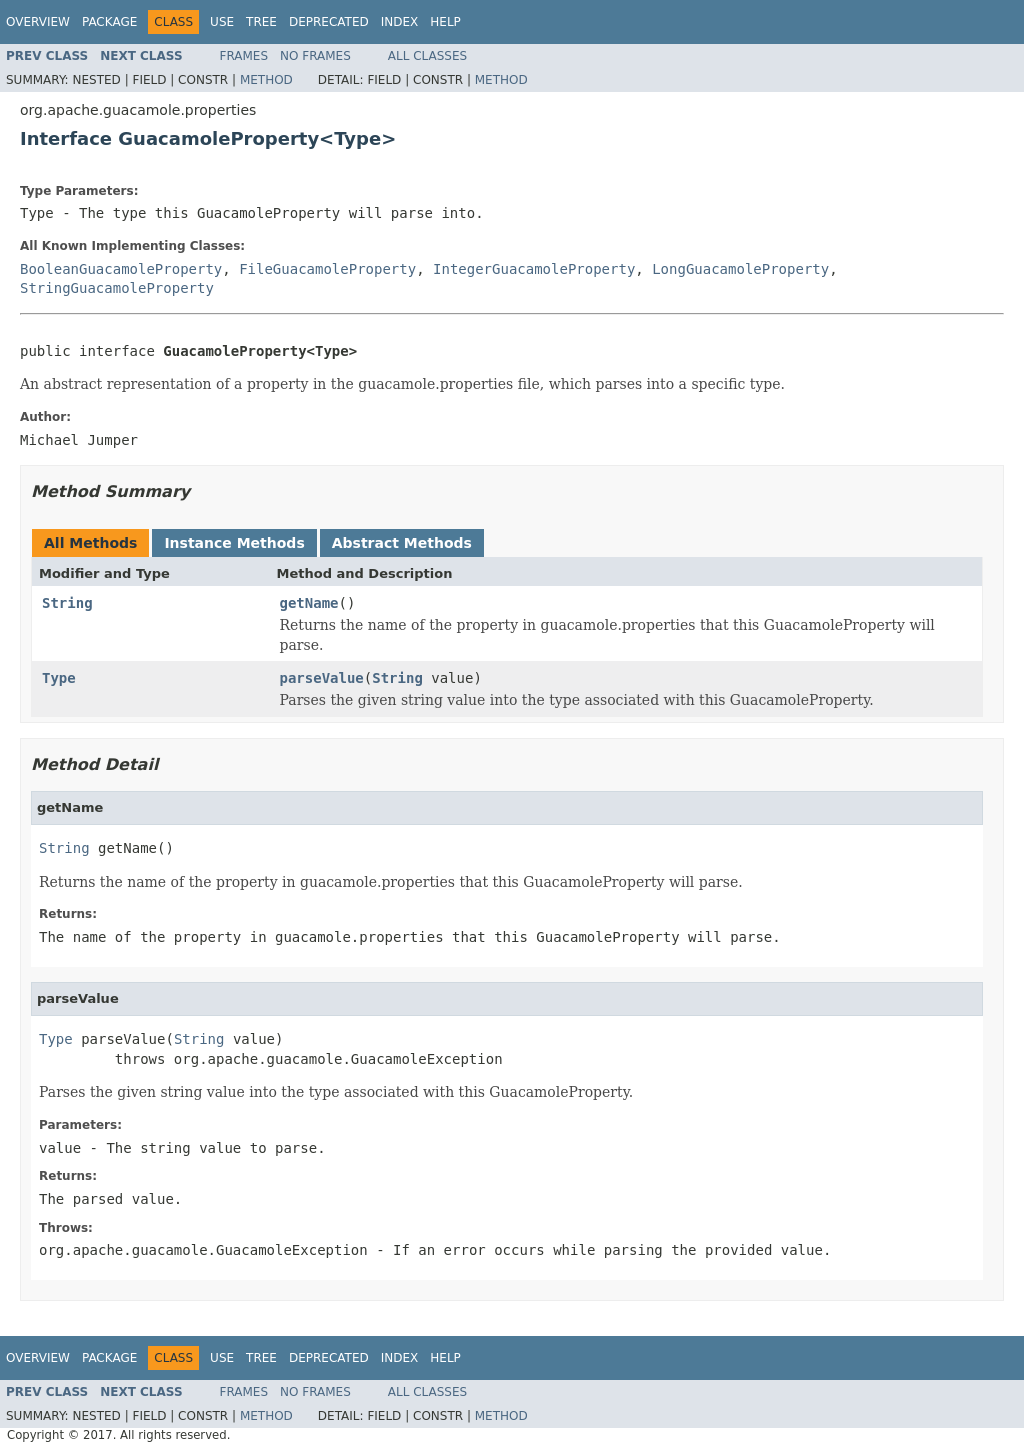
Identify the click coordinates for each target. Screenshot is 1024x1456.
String (67, 603)
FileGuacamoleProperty (327, 269)
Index (400, 22)
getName (309, 603)
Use (222, 22)
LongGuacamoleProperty (740, 269)
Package (109, 22)
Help (445, 22)
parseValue (322, 678)
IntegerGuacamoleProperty (534, 269)
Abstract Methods (402, 543)
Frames (244, 56)
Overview (38, 22)
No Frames (315, 56)
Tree (261, 22)
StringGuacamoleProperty (117, 288)
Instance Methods (234, 543)
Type (59, 678)
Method (266, 80)
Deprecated (329, 22)
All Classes (427, 56)
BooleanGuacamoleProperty (121, 269)
